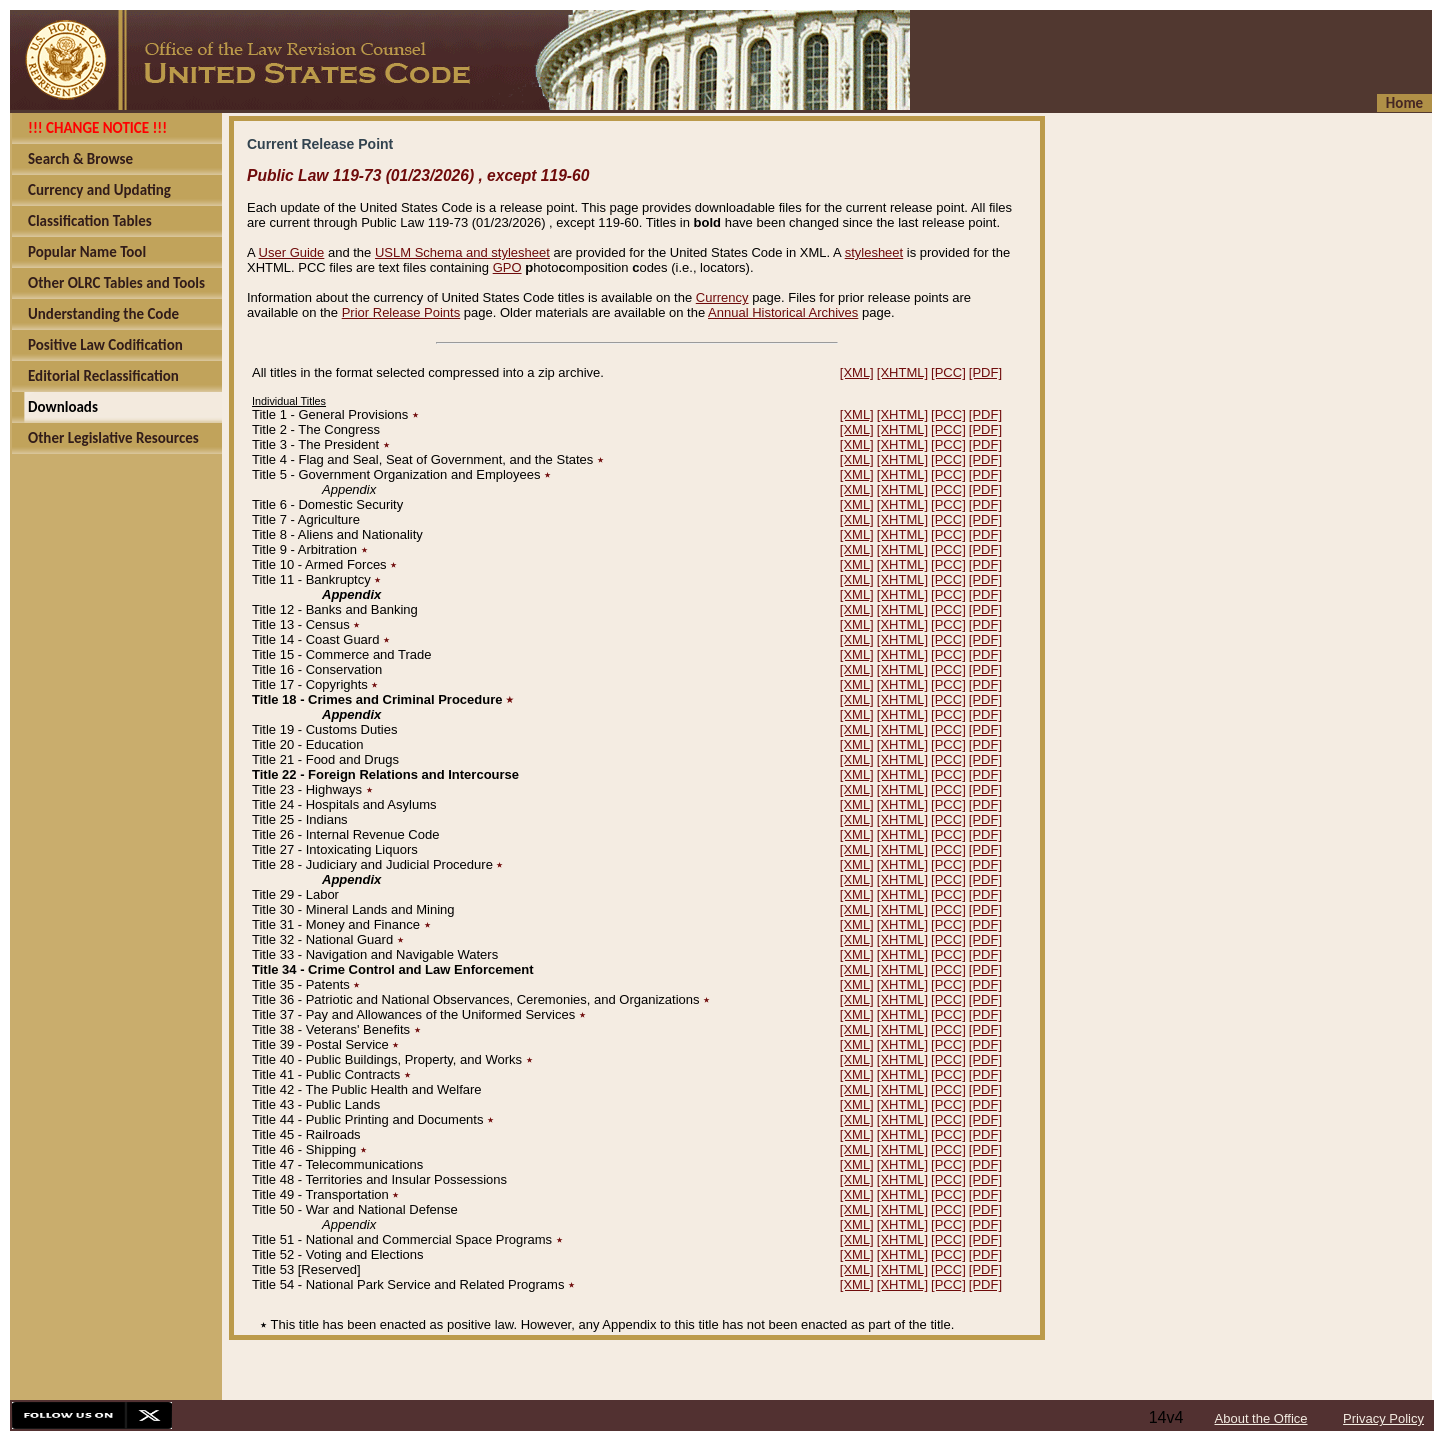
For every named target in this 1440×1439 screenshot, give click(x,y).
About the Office (1261, 1418)
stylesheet (874, 252)
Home (1404, 103)
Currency (722, 297)
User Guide (292, 252)
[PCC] (948, 372)
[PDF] (985, 372)
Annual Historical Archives (783, 312)
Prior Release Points (401, 312)
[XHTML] (902, 372)
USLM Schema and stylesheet (462, 252)
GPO (507, 267)
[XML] (857, 372)
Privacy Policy (1383, 1418)
